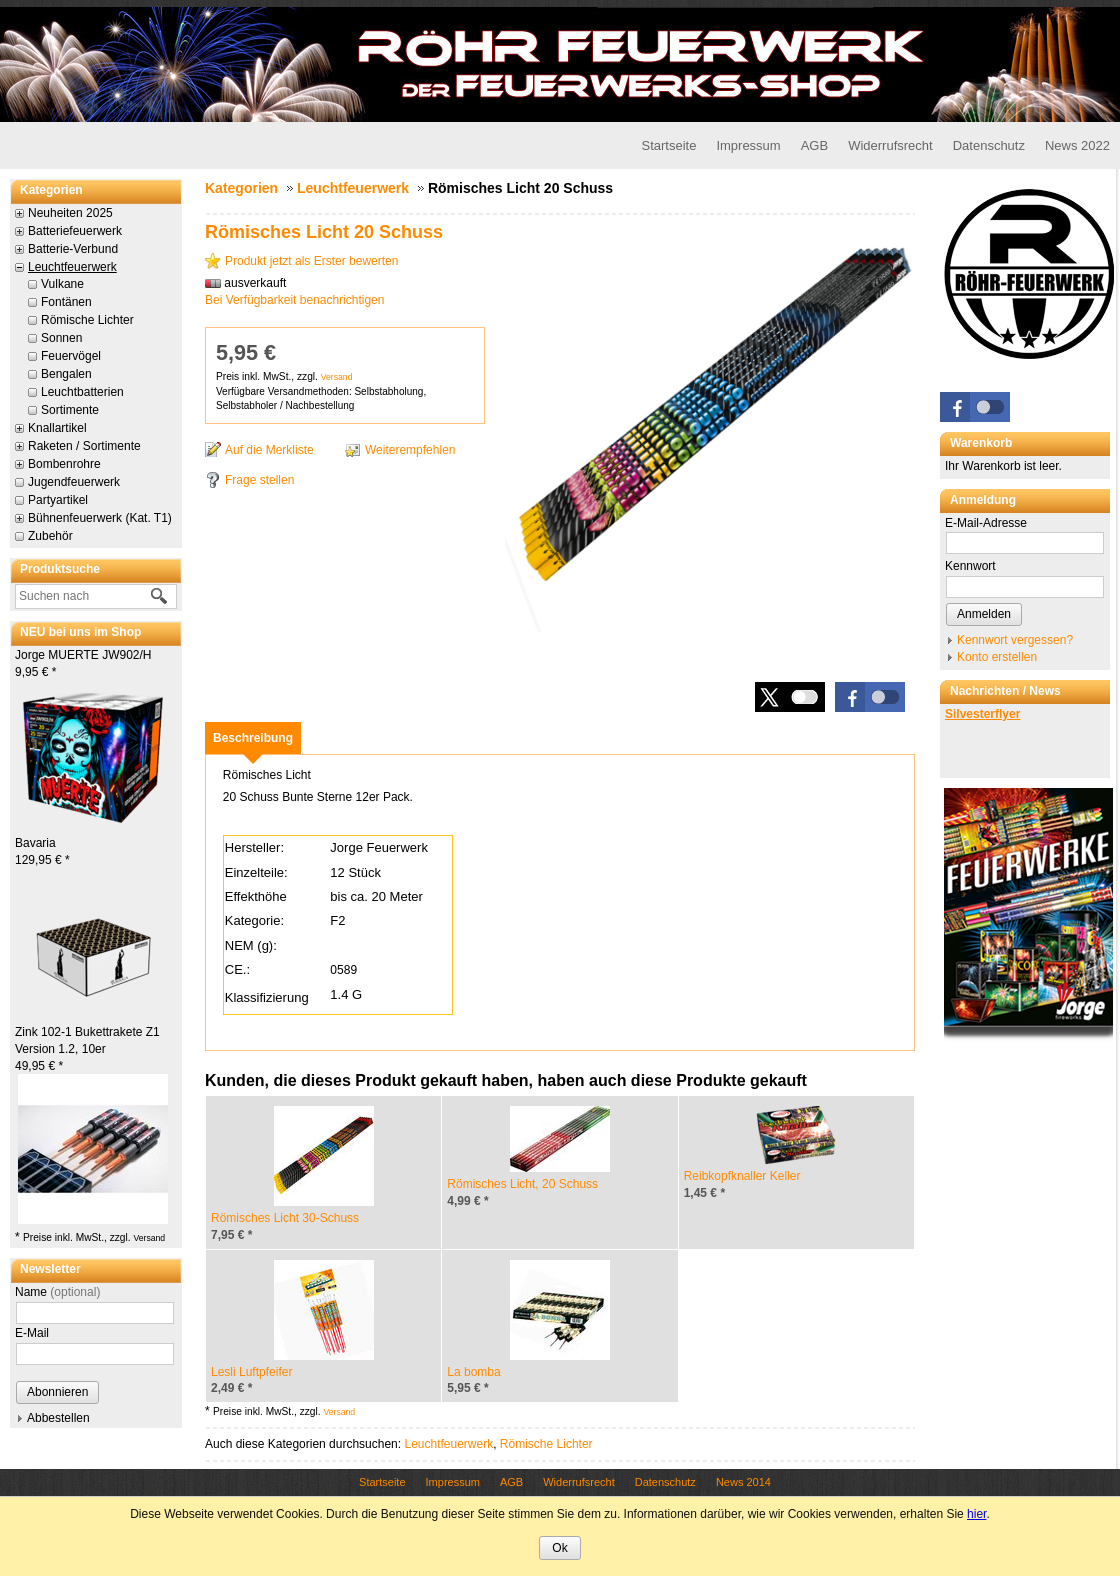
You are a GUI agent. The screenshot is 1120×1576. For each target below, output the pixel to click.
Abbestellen (58, 1418)
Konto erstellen (997, 657)
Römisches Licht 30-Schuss (285, 1218)
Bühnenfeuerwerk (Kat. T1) (100, 518)
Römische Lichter (87, 320)
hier (976, 1514)
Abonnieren (57, 1392)
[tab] (253, 738)
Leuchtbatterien (82, 392)
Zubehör (50, 536)
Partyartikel (58, 500)
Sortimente (70, 410)
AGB (814, 145)
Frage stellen (259, 480)
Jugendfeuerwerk (74, 482)
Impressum (748, 145)
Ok (559, 1548)
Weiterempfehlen (410, 450)
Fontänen (66, 302)
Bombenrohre (64, 464)
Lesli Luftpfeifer (251, 1372)
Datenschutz (989, 145)
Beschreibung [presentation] (253, 738)
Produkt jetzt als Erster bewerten (311, 261)
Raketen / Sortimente (84, 446)
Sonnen (61, 338)
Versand (149, 1238)
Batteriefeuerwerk (75, 231)
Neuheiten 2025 (70, 213)
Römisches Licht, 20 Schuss (522, 1184)
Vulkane (62, 284)
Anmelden (984, 614)
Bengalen (66, 374)
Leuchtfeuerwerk (72, 267)
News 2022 (1077, 145)
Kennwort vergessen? (1015, 640)
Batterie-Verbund (73, 249)
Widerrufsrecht (890, 145)
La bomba (473, 1372)
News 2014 (743, 1482)
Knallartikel (57, 428)
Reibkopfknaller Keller (742, 1176)
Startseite (668, 145)
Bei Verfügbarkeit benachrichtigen (294, 300)
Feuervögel (71, 356)
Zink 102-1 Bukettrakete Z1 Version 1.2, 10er (87, 1049)
